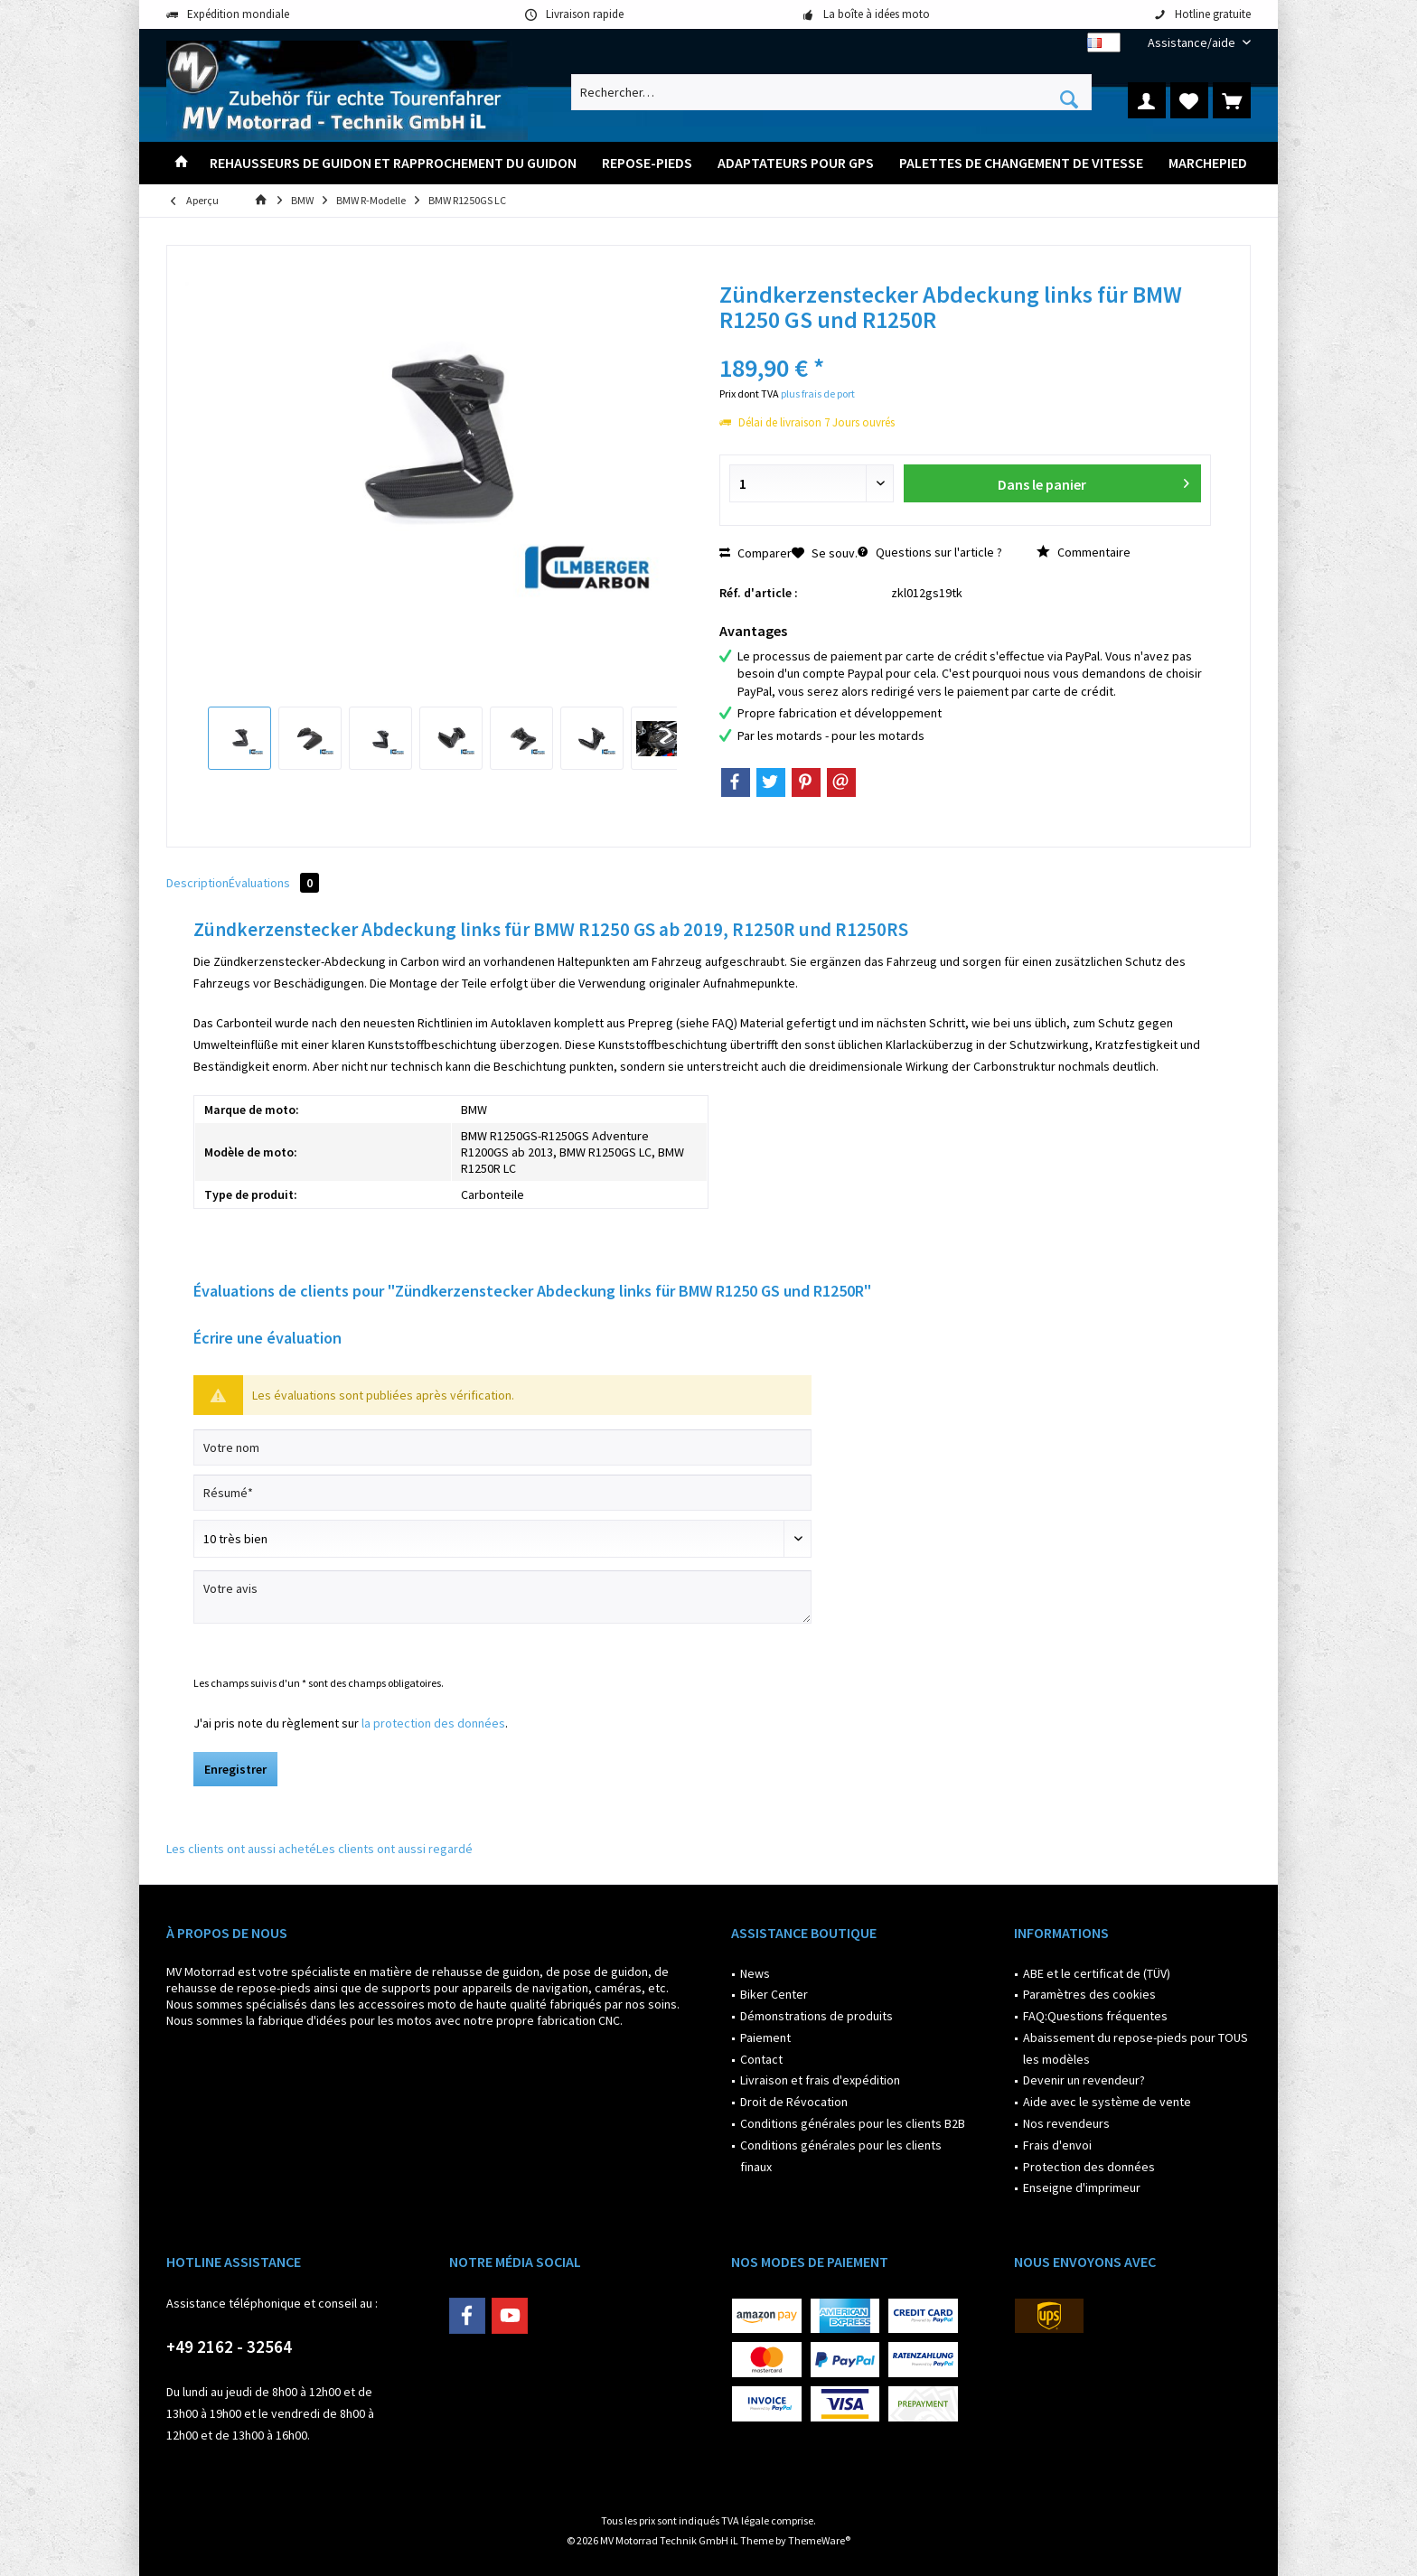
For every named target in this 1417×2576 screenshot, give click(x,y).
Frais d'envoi (1057, 2145)
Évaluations (274, 883)
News (755, 1973)
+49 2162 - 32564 (229, 2346)
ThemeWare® (819, 2540)
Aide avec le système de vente (1107, 2102)
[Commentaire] (502, 1539)
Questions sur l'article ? (930, 552)
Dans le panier (1093, 481)
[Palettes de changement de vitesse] (1021, 163)
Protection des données (1089, 2167)
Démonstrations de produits (816, 2016)
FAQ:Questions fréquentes (1095, 2016)
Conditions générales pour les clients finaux (841, 2156)
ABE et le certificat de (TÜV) (1096, 1973)
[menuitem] (1192, 43)
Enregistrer (235, 1769)
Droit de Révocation (794, 2102)
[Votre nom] (502, 1447)
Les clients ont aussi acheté (241, 1849)
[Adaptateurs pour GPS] (796, 163)
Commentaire (1084, 552)
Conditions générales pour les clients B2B (852, 2123)
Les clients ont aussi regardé (394, 1849)
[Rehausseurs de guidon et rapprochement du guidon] (393, 163)
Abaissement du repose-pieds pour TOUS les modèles (1135, 2048)
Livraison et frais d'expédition (820, 2080)
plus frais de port (818, 393)
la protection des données (433, 1723)
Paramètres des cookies (1089, 1994)
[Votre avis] (502, 1597)
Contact (761, 2059)
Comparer (755, 553)
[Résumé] (502, 1493)
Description (197, 883)
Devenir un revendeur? (1084, 2080)
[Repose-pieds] (647, 163)
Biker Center (774, 1994)
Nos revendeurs (1066, 2123)
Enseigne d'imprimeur (1081, 2187)
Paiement (765, 2037)
